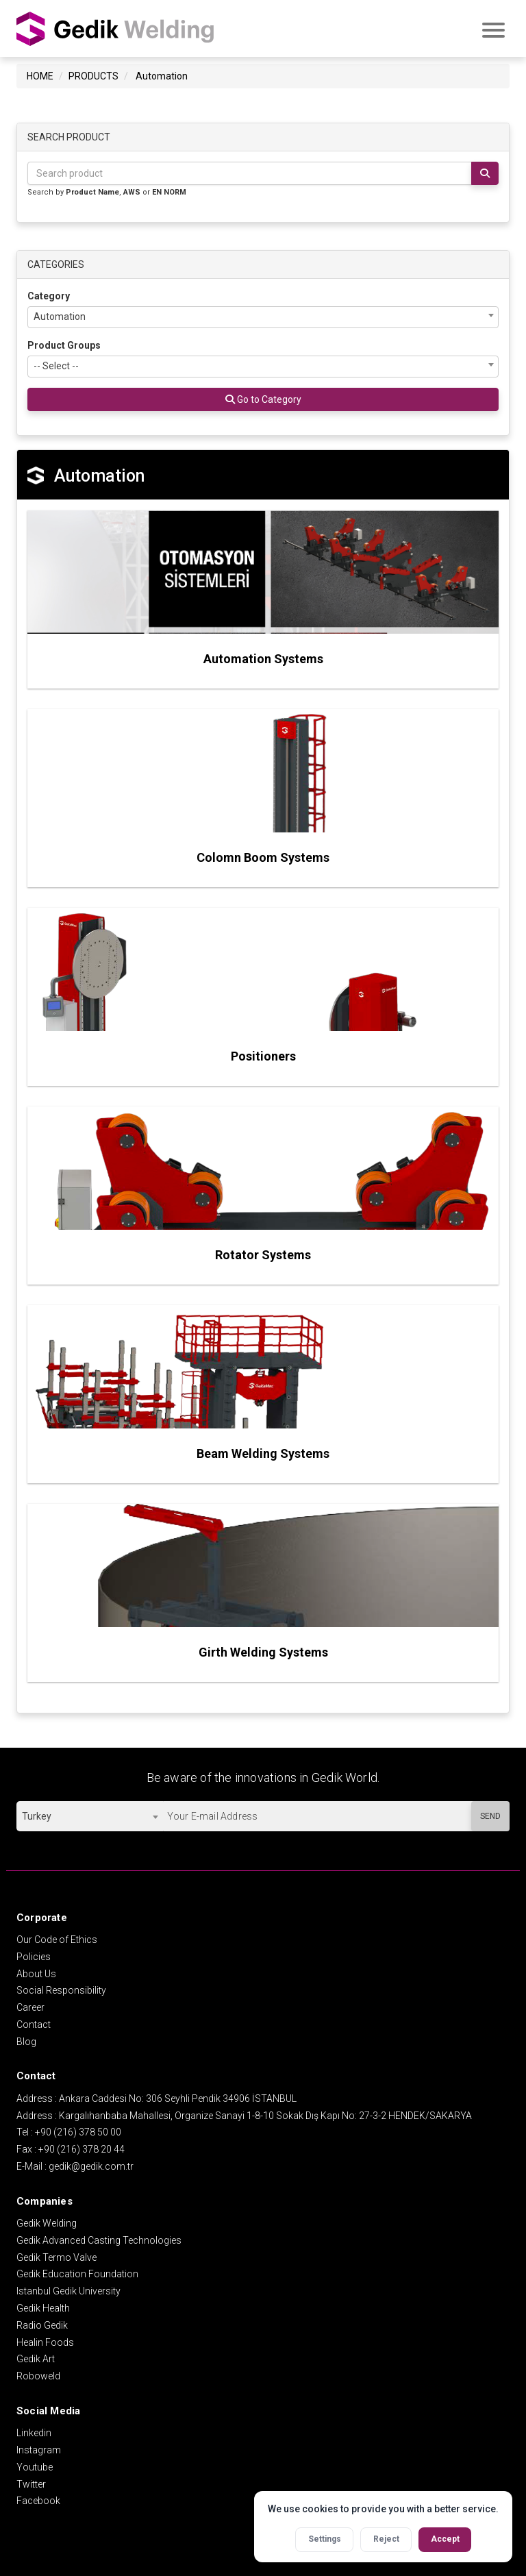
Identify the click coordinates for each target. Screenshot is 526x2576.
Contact (33, 2022)
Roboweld (38, 2373)
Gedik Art (35, 2356)
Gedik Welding (46, 2221)
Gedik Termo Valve (56, 2255)
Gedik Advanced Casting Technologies (98, 2238)
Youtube (34, 2465)
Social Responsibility (61, 1988)
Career (30, 2005)
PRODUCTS (93, 74)
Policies (33, 1954)
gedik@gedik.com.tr (91, 2164)
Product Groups (64, 343)
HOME (40, 74)
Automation (162, 74)
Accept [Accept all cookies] (445, 2539)
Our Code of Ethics (56, 1937)
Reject (386, 2539)
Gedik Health (43, 2306)
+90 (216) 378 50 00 (78, 2130)
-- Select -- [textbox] (56, 363)
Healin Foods (45, 2340)
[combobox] (263, 315)
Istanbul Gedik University (68, 2288)
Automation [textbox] (60, 314)
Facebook (38, 2498)
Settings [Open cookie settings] (324, 2539)
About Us (36, 1971)
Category (48, 293)
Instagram (38, 2447)
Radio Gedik (42, 2323)
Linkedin (33, 2430)
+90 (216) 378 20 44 (81, 2147)
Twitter (31, 2482)
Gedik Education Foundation (77, 2271)
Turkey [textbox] (36, 1814)
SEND (490, 1814)
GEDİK (115, 22)
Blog (26, 2039)
